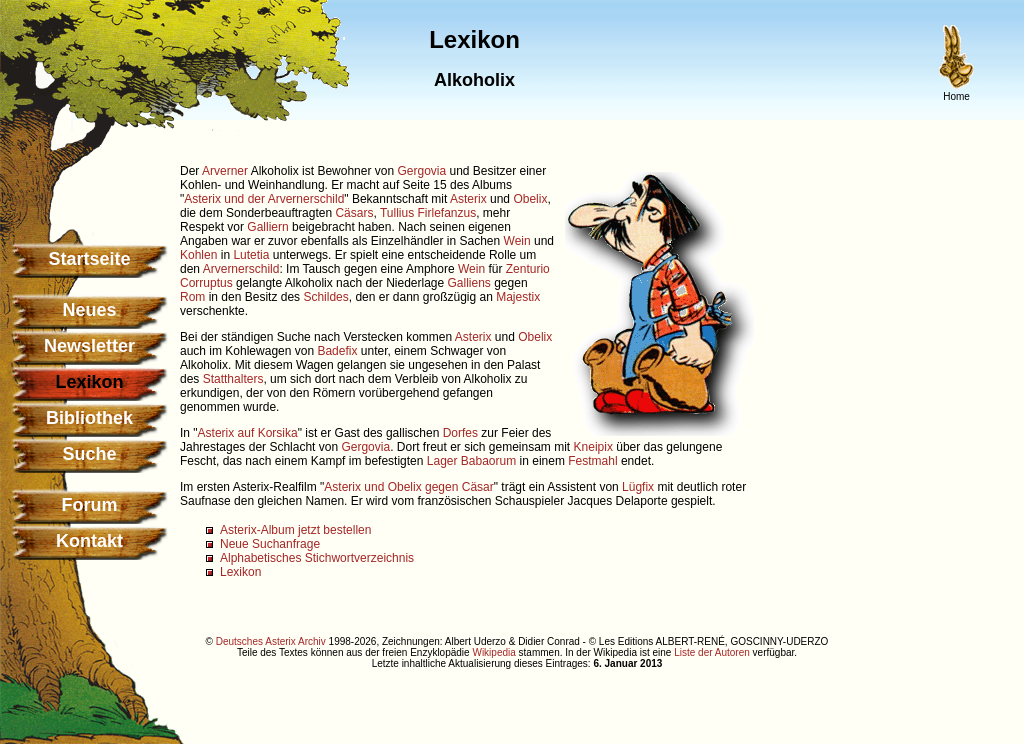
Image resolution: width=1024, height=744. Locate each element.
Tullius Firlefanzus (428, 213)
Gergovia (421, 171)
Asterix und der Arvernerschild (264, 199)
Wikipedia (493, 652)
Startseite (89, 259)
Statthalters (233, 379)
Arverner (225, 171)
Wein (517, 241)
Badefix (337, 351)
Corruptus (206, 283)
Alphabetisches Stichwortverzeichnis (317, 558)
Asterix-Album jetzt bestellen (295, 530)
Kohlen (198, 255)
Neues (89, 310)
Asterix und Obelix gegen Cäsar (408, 487)
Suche (89, 454)
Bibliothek (89, 418)
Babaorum (488, 461)
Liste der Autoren (712, 652)
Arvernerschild (241, 269)
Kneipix (593, 447)
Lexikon (240, 572)
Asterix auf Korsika (248, 433)
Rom (192, 297)
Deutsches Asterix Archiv (271, 641)
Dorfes (460, 433)
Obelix (530, 199)
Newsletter (89, 346)
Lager (442, 461)
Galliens (469, 283)
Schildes (325, 297)
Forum (90, 505)
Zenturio (528, 269)
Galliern (267, 227)
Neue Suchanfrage (270, 544)
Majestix (518, 297)
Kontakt (89, 541)
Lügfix (638, 487)
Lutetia (251, 255)
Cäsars (354, 213)
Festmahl (592, 461)
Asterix (468, 199)
